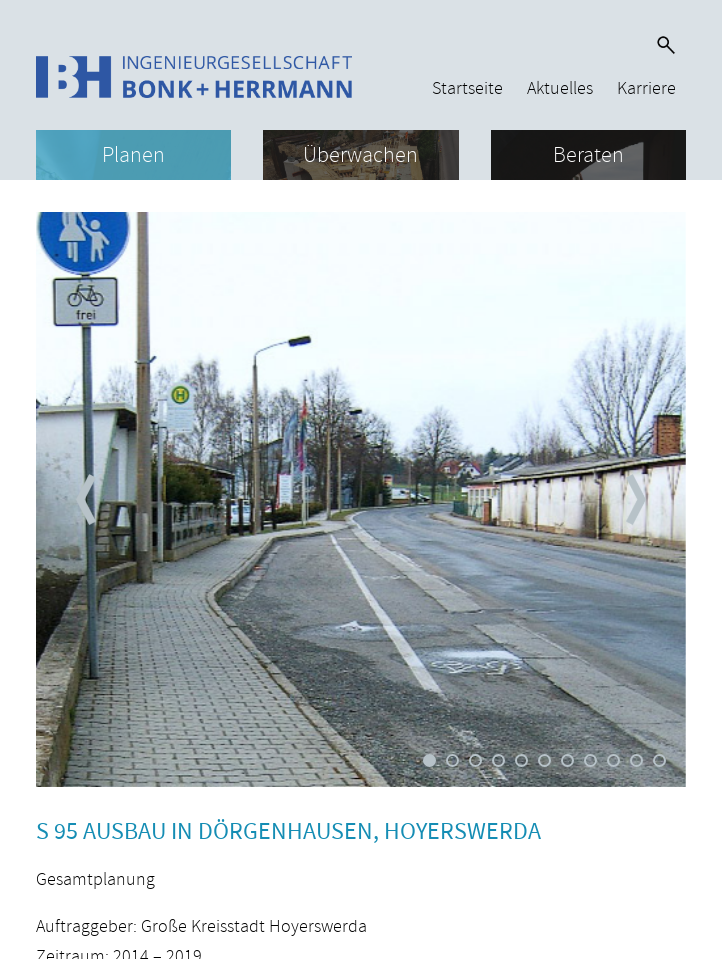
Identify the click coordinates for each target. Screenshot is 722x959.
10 (636, 760)
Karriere (646, 88)
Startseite (467, 88)
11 (659, 760)
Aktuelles (560, 88)
